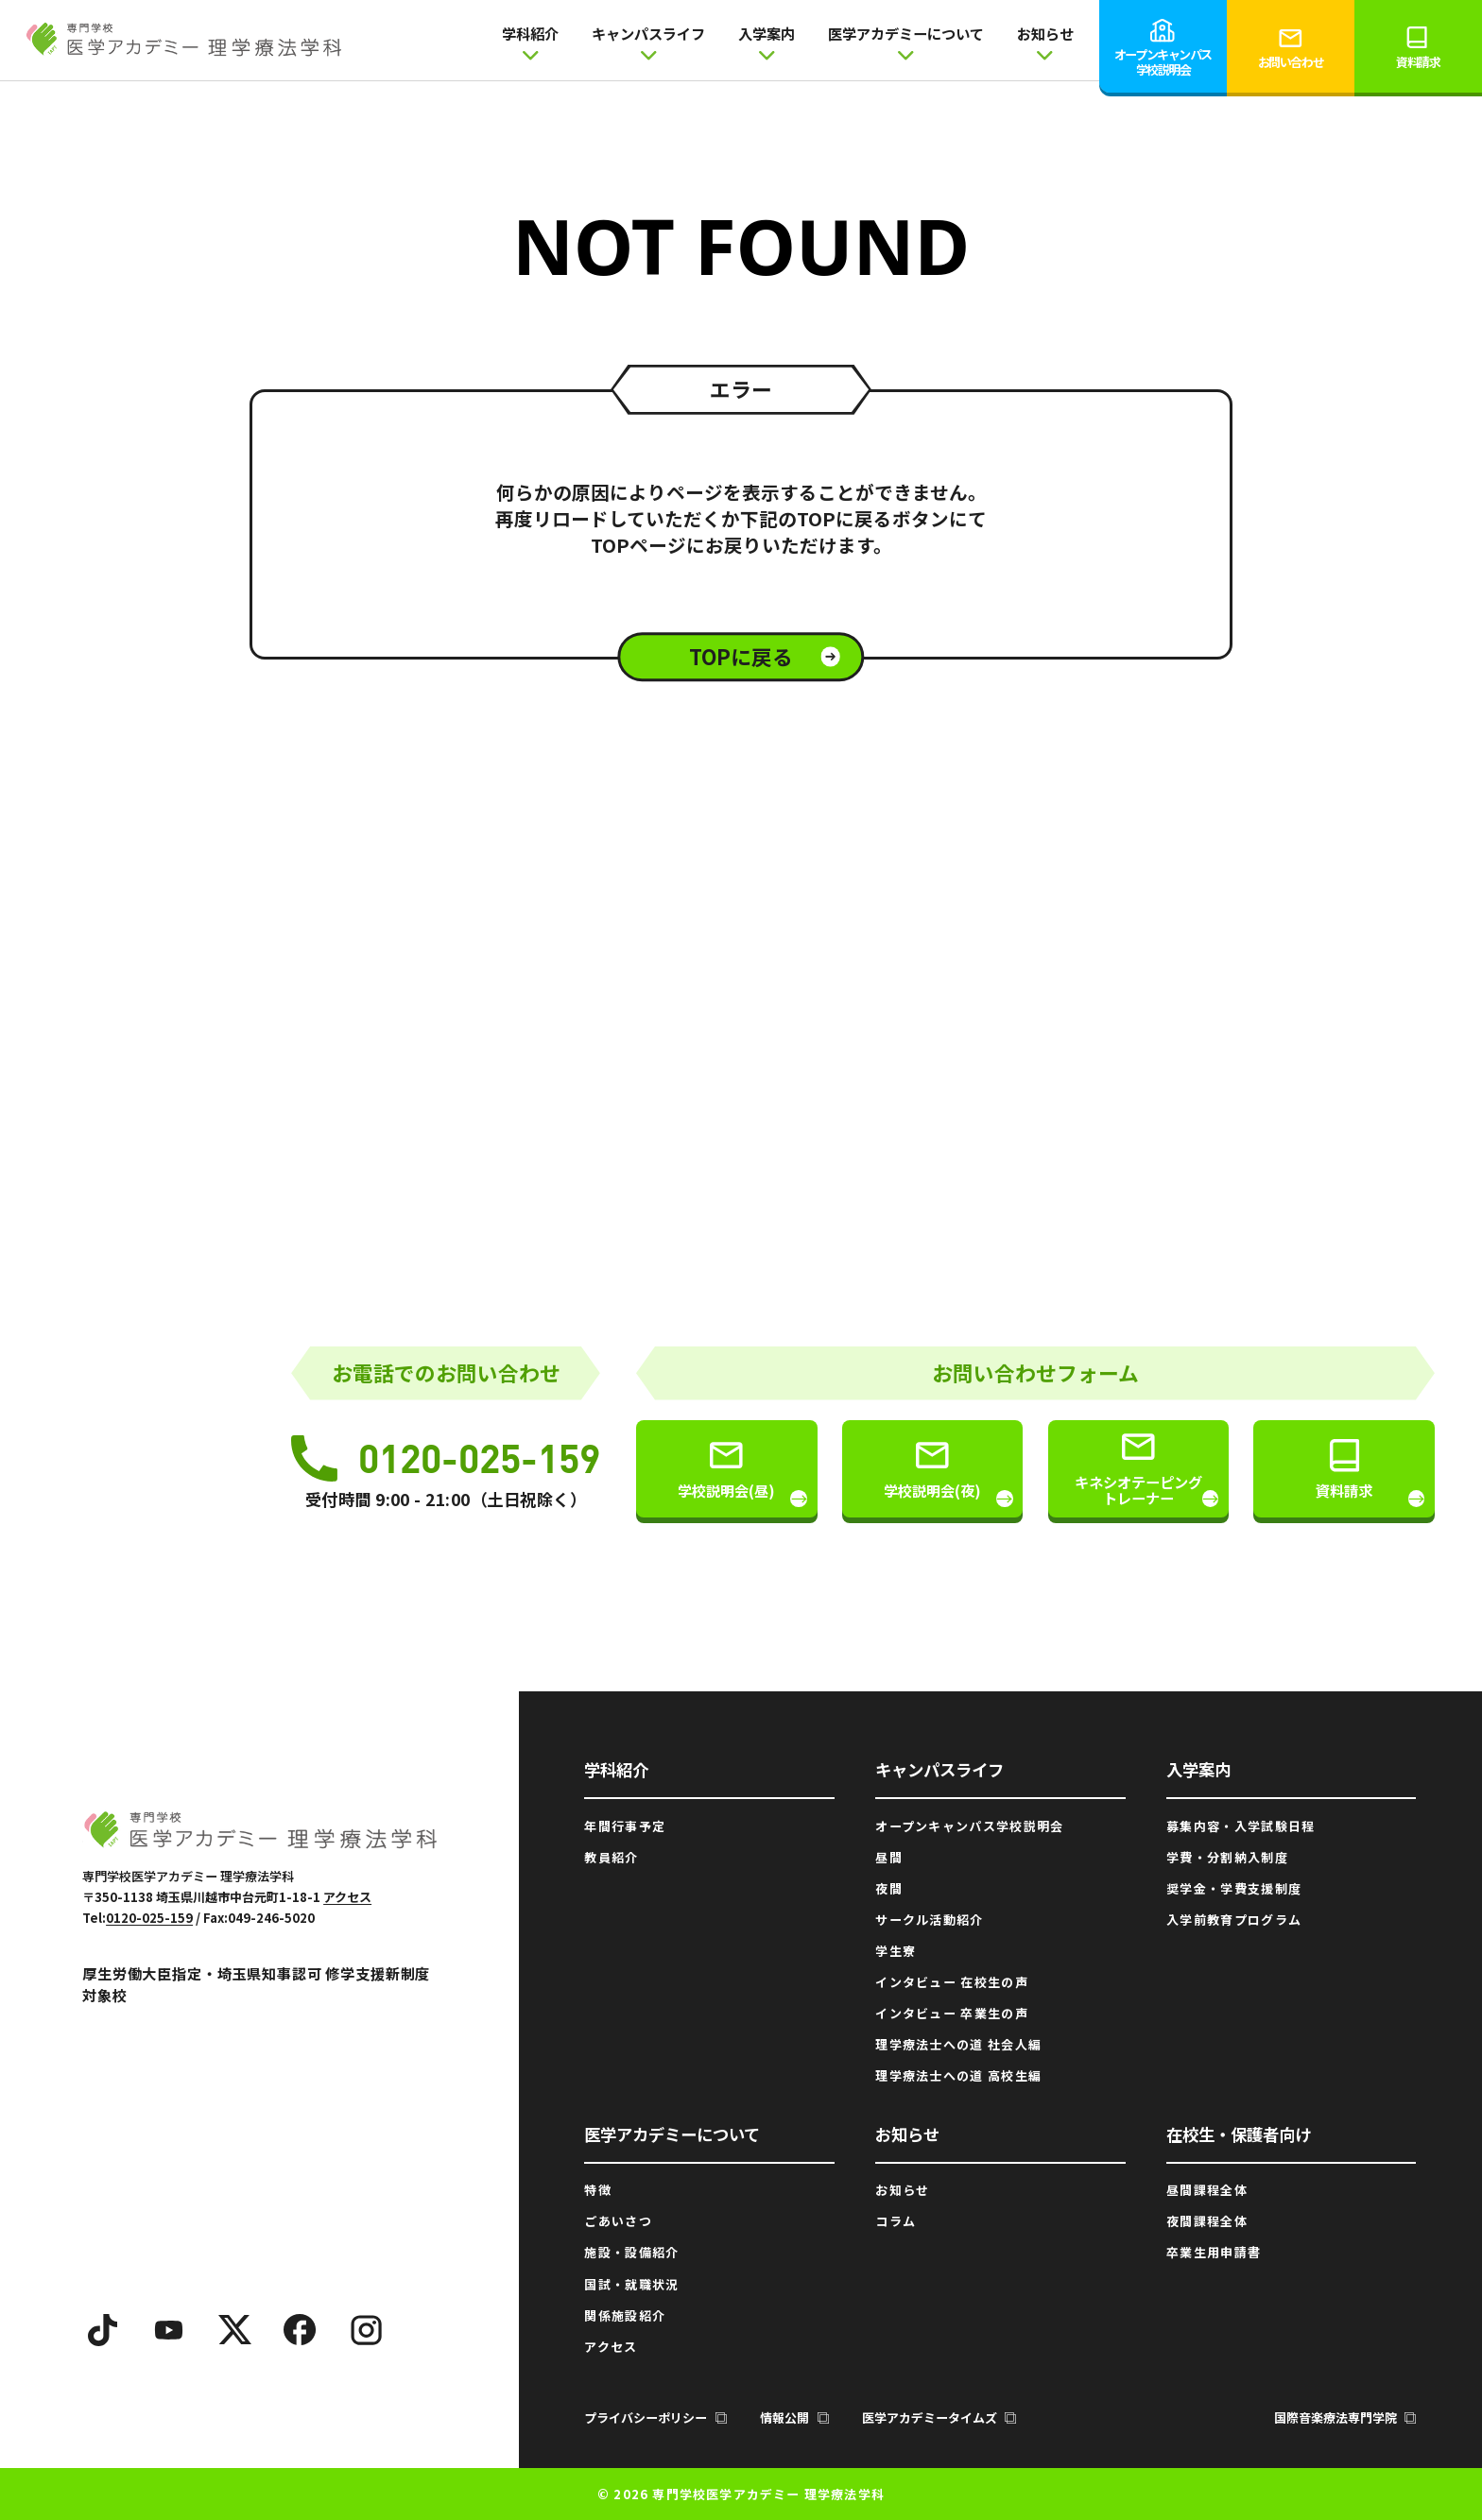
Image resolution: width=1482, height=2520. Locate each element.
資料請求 (1417, 47)
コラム (895, 2221)
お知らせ (1045, 41)
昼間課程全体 (1207, 2190)
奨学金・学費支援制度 (1233, 1888)
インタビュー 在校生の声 (951, 1982)
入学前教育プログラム (1233, 1920)
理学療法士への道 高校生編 (958, 2075)
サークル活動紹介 (929, 1920)
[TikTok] (103, 2330)
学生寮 (895, 1951)
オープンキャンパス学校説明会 (1163, 46)
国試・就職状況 (631, 2284)
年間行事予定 (624, 1826)
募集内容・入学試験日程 (1240, 1826)
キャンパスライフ (648, 41)
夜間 (889, 1888)
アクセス (347, 1897)
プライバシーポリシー (655, 2417)
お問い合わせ (1290, 47)
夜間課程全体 (1207, 2221)
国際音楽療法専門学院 (1345, 2417)
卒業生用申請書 (1213, 2252)
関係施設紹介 (624, 2315)
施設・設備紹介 (631, 2252)
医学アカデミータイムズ (939, 2417)
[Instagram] (367, 2330)
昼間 (889, 1857)
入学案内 (766, 41)
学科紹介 (530, 41)
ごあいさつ (618, 2221)
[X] (234, 2330)
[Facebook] (300, 2330)
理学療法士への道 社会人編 (958, 2044)
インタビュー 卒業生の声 (951, 2013)
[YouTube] (169, 2330)
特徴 (598, 2190)
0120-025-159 (445, 1457)
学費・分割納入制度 (1227, 1857)
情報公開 (794, 2417)
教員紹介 (611, 1857)
